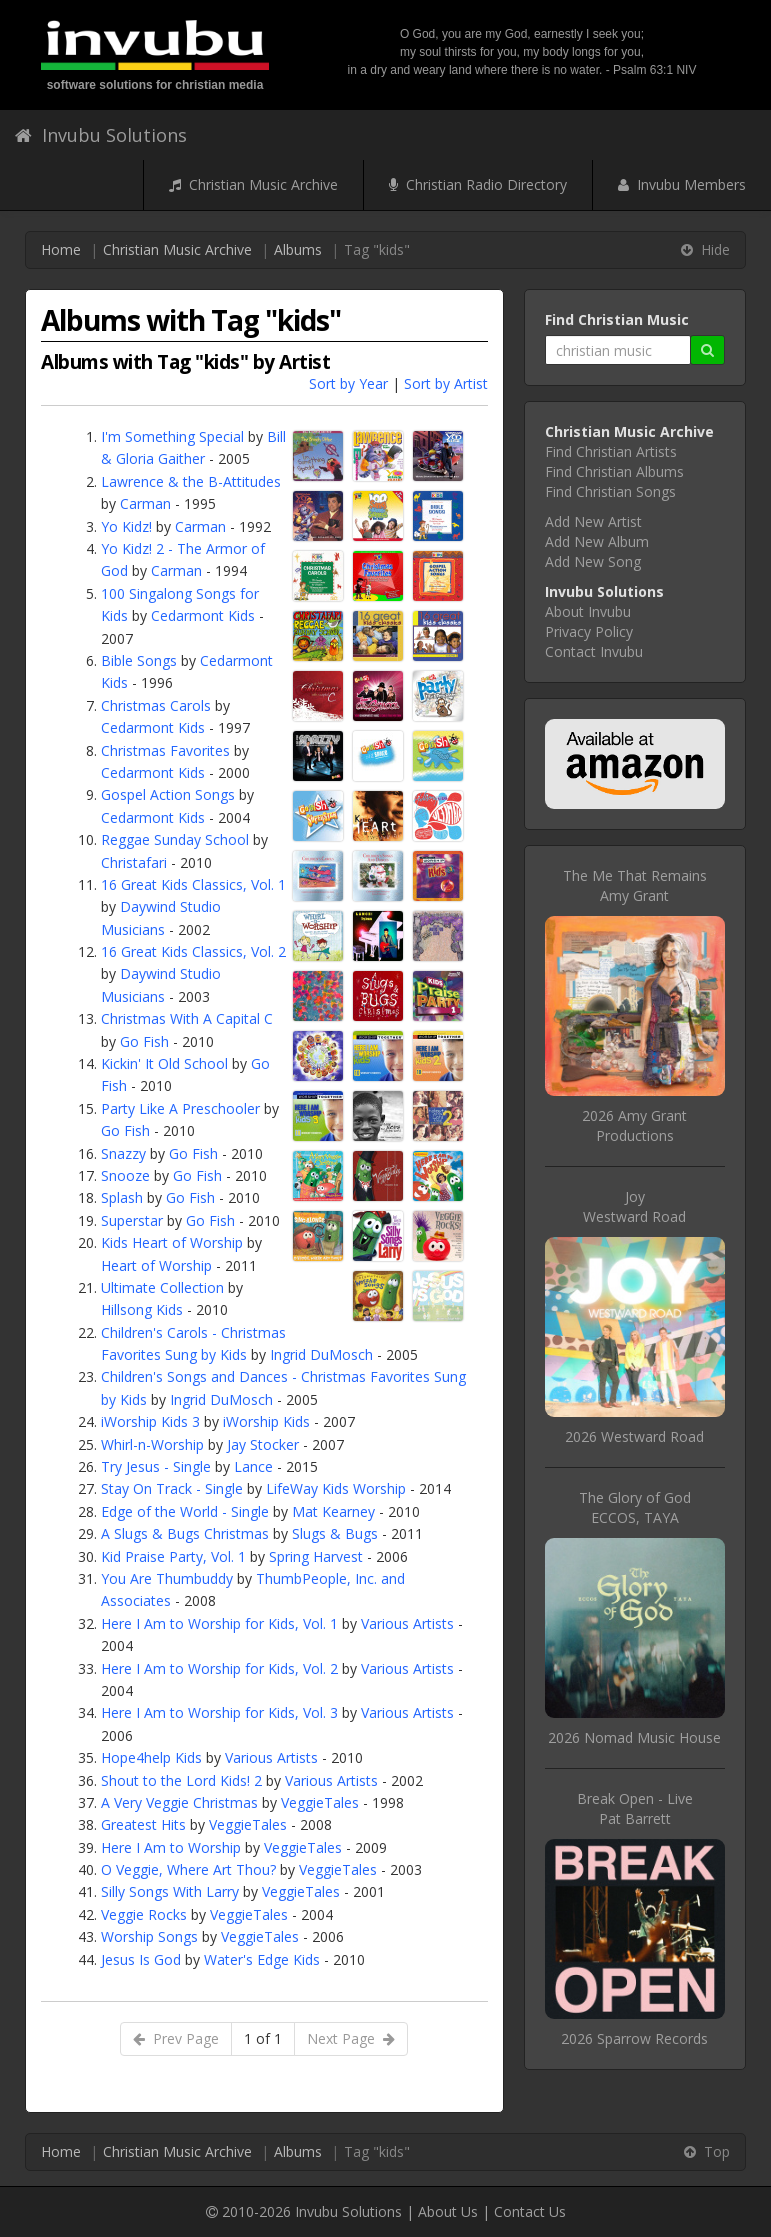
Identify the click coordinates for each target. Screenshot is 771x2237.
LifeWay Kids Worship (336, 1488)
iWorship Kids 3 (150, 1421)
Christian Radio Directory (478, 184)
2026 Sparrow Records (634, 2038)
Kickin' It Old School (164, 1063)
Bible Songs (139, 660)
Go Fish (144, 1041)
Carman (145, 503)
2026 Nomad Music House (634, 1737)
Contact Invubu (594, 651)
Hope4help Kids (151, 1757)
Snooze (125, 1175)
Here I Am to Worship (171, 1847)
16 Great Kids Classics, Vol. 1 (193, 884)
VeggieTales (320, 1802)
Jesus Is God (141, 1959)
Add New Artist (593, 521)
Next (351, 2038)
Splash (122, 1197)
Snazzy (123, 1153)
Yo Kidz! (126, 526)
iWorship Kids (266, 1421)
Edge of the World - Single (185, 1511)
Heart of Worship (156, 1265)
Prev (176, 2038)
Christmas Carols (156, 705)
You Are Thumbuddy (167, 1578)
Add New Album (597, 541)
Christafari (134, 862)
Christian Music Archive (253, 184)
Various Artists (407, 1623)
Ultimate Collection (162, 1287)
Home (61, 249)
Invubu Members (682, 184)
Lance (253, 1466)
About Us (448, 2211)
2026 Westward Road (634, 1436)
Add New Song (593, 561)
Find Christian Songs (610, 491)
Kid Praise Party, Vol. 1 (173, 1556)
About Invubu (588, 611)
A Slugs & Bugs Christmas (185, 1533)
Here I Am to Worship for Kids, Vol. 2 (219, 1668)
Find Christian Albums (614, 471)
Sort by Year (348, 383)
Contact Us (530, 2211)
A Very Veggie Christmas (179, 1802)
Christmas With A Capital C (187, 1018)
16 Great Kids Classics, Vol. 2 (193, 951)
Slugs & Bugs (335, 1533)
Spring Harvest (316, 1556)
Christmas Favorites (165, 750)
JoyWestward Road (634, 1206)
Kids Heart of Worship (172, 1242)
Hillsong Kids (142, 1309)
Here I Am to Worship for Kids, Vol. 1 (219, 1623)
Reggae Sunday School (175, 839)
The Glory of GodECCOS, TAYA (635, 1507)
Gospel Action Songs (168, 794)
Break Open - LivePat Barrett (635, 1808)
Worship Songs (149, 1936)
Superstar (132, 1220)
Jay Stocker (263, 1444)
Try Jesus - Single (156, 1466)
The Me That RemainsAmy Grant (635, 885)
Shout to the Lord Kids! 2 (181, 1780)
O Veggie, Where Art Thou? (188, 1869)
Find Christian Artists (611, 451)
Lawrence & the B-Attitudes (191, 481)
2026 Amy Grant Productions (634, 1125)
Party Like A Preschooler (180, 1108)
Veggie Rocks (144, 1914)
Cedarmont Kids (203, 615)
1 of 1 (263, 2038)
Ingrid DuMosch (321, 1354)
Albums (298, 249)
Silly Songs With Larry (170, 1891)
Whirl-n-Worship (152, 1444)
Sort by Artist (446, 383)
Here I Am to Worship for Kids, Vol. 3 (219, 1712)
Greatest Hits (143, 1824)
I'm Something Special (172, 436)
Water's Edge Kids (262, 1959)
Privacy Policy (589, 631)
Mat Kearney (333, 1511)
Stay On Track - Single (172, 1488)
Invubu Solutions (101, 135)
